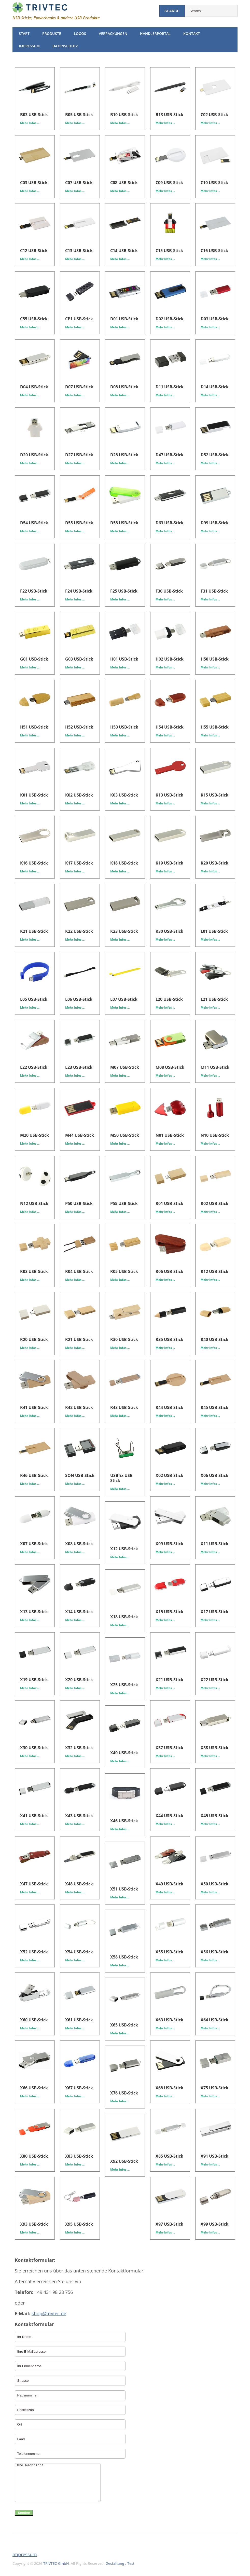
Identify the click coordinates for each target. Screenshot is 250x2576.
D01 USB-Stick (124, 319)
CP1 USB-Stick (79, 319)
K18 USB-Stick (124, 863)
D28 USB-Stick (124, 455)
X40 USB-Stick (124, 1753)
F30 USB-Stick (169, 591)
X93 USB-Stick (34, 2224)
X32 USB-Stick (79, 1747)
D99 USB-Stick (215, 523)
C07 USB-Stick (79, 182)
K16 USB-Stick (34, 863)
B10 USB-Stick (124, 114)
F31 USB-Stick (214, 591)
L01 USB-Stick (214, 931)
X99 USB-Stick (214, 2224)
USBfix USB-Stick (122, 1478)
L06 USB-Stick (78, 999)
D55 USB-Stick (79, 523)
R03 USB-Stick (34, 1271)
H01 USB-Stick (124, 659)
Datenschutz (65, 46)
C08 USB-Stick (124, 182)
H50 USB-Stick (215, 659)
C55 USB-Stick (34, 319)
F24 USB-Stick (78, 591)
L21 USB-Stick (214, 999)
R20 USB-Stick (34, 1339)
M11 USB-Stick (215, 1067)
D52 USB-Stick (215, 455)
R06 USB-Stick (169, 1271)
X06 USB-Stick (214, 1475)
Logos (80, 33)
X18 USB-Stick (124, 1617)
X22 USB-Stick (214, 1679)
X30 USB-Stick (34, 1747)
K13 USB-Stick (169, 795)
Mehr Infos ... (29, 123)
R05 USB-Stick (124, 1271)
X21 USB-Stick (169, 1679)
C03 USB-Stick (34, 182)
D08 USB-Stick (124, 387)
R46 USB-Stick (34, 1475)
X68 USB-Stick (169, 2088)
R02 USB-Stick (214, 1203)
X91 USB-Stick (214, 2156)
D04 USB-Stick (34, 387)
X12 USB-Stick (124, 1549)
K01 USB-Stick (34, 795)
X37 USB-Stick (169, 1747)
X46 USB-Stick (124, 1821)
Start (24, 33)
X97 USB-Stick (169, 2224)
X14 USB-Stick (79, 1611)
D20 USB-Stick (34, 455)
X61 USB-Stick (79, 2020)
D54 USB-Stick (34, 523)
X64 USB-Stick (214, 2020)
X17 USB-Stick (214, 1611)
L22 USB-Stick (33, 1067)
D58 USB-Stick (124, 523)
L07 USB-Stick (123, 999)
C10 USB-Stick (214, 182)
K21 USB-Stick (34, 931)
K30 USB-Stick (169, 931)
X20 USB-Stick (79, 1679)
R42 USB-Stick (79, 1407)
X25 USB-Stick (124, 1685)
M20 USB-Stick (34, 1135)
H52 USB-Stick (79, 727)
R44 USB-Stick (169, 1407)
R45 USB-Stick (214, 1407)
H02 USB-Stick (170, 659)
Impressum (29, 46)
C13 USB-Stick (79, 250)
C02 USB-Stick (214, 114)
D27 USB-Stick (79, 455)
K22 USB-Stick (79, 931)
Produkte (51, 33)
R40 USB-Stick (214, 1339)
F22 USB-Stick (33, 591)
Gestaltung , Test (120, 2571)
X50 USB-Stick (214, 1884)
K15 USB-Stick (214, 795)
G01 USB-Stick (34, 659)
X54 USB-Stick (79, 1952)
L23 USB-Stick (78, 1067)
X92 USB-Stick (124, 2161)
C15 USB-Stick (169, 250)
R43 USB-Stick (124, 1407)
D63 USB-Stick (170, 523)
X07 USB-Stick (34, 1543)
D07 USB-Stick (79, 387)
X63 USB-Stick (169, 2020)
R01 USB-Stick (169, 1203)
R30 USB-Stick (124, 1339)
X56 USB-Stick (214, 1952)
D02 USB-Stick (170, 319)
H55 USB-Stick (215, 727)
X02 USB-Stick (169, 1475)
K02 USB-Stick (79, 795)
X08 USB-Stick (79, 1543)
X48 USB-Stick (79, 1884)
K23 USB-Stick (124, 931)
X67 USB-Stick (79, 2088)
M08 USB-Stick (170, 1067)
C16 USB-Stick (214, 250)
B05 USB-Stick (79, 114)
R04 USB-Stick (79, 1271)
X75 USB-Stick (214, 2088)
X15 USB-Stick (169, 1611)
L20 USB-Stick (169, 999)
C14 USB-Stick (124, 250)
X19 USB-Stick (34, 1679)
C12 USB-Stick (34, 250)
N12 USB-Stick (34, 1203)
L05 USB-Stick (33, 999)
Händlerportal (155, 33)
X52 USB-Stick (34, 1952)
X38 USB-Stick (214, 1747)
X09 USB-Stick (169, 1543)
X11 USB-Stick (214, 1543)
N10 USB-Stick (215, 1135)
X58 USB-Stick (124, 1957)
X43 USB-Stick (79, 1815)
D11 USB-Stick (170, 387)
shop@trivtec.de (49, 2313)
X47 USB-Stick (34, 1884)
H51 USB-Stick (34, 727)
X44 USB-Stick (169, 1815)
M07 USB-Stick (124, 1067)
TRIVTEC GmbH (56, 2571)
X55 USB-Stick (169, 1952)
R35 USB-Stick (169, 1339)
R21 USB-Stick (79, 1339)
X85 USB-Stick (169, 2156)
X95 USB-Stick (79, 2224)
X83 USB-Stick (79, 2156)
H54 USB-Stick (170, 727)
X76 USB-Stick (124, 2093)
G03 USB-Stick (79, 659)
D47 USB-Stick (170, 455)
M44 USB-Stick (79, 1135)
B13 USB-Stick (169, 114)
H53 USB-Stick (124, 727)
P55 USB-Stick (124, 1203)
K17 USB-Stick (79, 863)
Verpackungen (113, 33)
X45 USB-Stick (214, 1815)
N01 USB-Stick (170, 1135)
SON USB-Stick (79, 1475)
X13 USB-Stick (34, 1611)
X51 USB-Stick (124, 1889)
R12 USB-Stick (214, 1271)
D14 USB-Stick (215, 387)
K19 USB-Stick (169, 863)
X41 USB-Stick (34, 1815)
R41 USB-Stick (34, 1407)
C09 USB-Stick (169, 182)
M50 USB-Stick (124, 1135)
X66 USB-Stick (34, 2088)
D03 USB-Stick (215, 319)
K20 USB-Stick (214, 863)
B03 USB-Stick (34, 114)
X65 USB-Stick (124, 2025)
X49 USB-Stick (169, 1884)
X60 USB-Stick (34, 2020)
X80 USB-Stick (34, 2156)
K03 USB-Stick (124, 795)
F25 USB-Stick (123, 591)
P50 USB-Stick (79, 1203)
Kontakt (191, 33)
